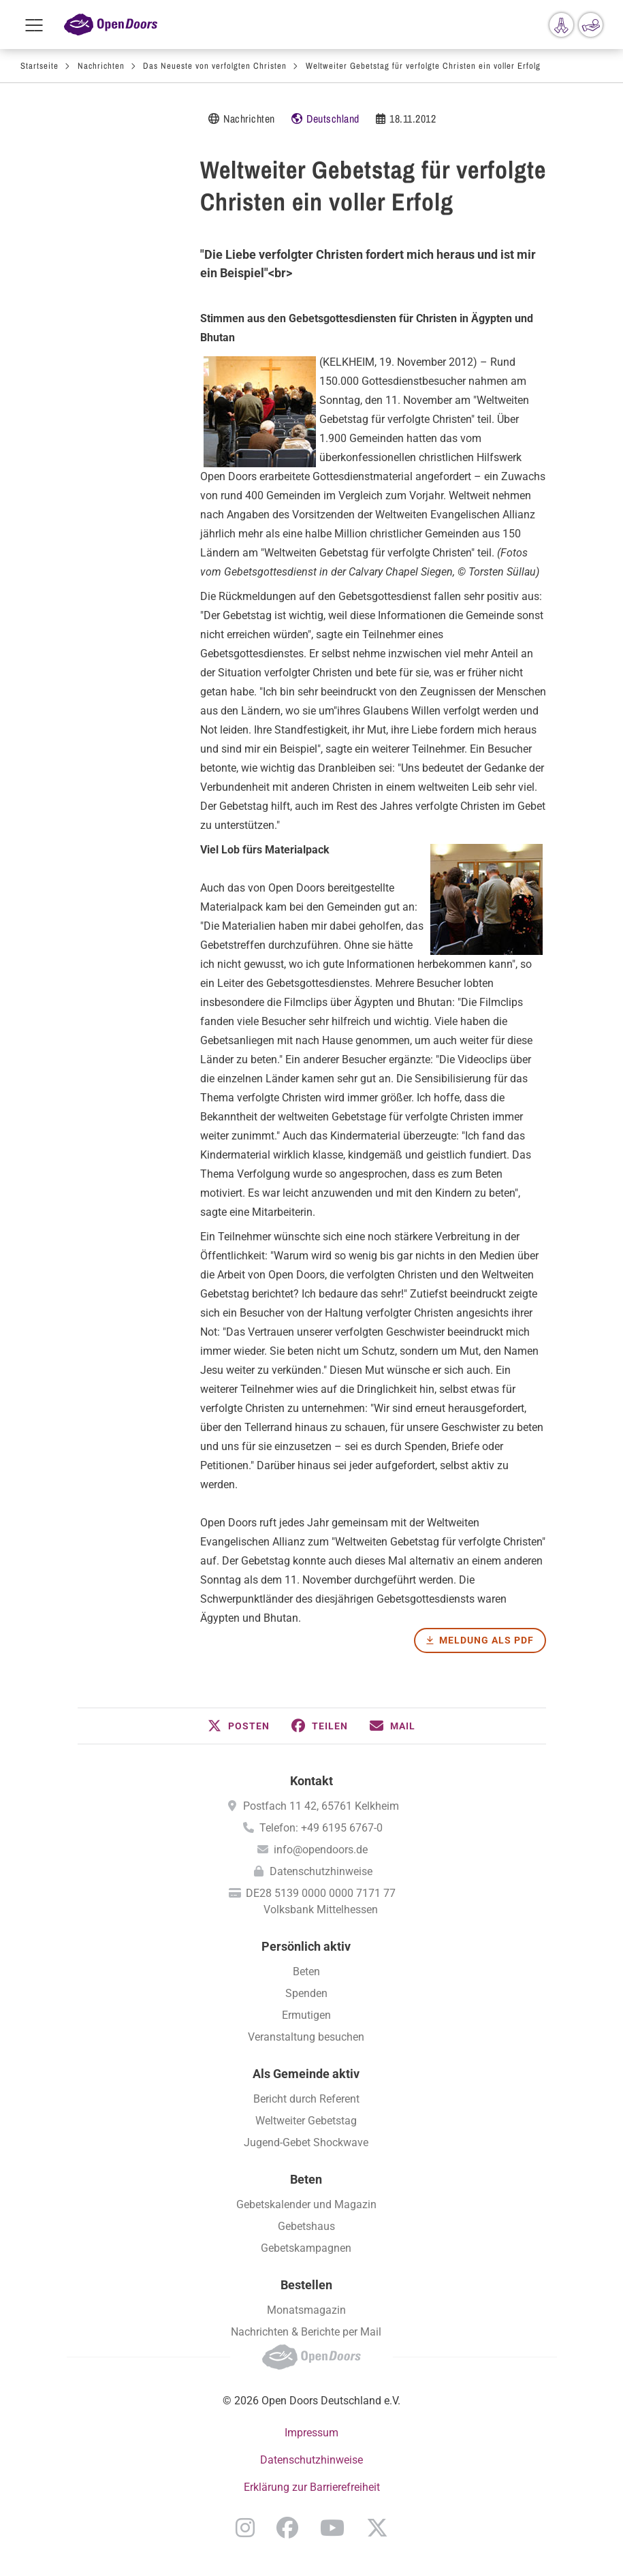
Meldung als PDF (486, 1640)
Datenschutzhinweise (321, 1871)
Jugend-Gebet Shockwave (306, 2142)
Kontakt (311, 1781)
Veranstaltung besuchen (306, 2036)
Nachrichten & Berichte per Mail (306, 2331)
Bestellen (306, 2285)
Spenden (306, 1993)
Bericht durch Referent (306, 2098)
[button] (239, 1726)
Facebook (287, 2527)
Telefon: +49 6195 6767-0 (321, 1827)
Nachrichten (101, 66)
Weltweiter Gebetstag (306, 2120)
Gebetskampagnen (306, 2248)
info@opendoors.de (321, 1849)
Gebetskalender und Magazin (306, 2204)
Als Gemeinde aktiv (306, 2074)
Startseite (39, 66)
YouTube (332, 2527)
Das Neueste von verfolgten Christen (215, 66)
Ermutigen (306, 2015)
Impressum (311, 2432)
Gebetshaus (306, 2226)
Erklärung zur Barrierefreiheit (312, 2487)
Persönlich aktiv (306, 1946)
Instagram (245, 2527)
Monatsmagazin (306, 2310)
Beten (306, 1971)
